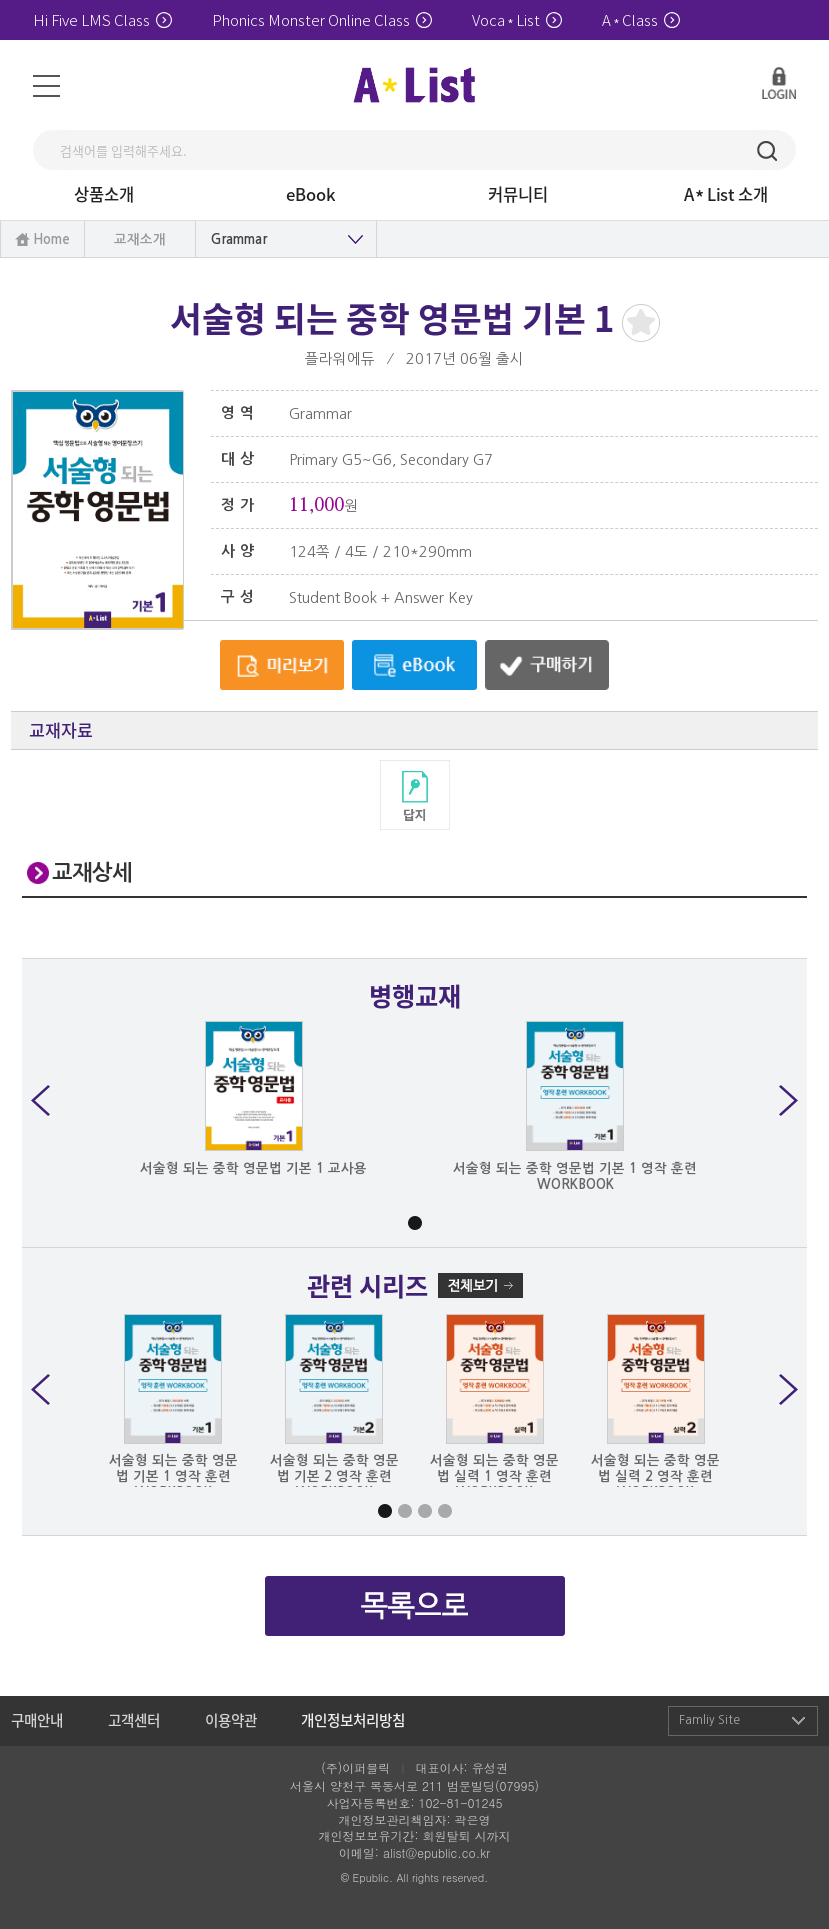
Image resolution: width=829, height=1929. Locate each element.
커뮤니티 (518, 194)
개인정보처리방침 (353, 1720)
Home (51, 239)
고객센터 (134, 1720)
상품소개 (104, 194)
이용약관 (231, 1720)
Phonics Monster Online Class (322, 19)
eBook (311, 194)
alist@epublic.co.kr (436, 1852)
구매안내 (37, 1720)
